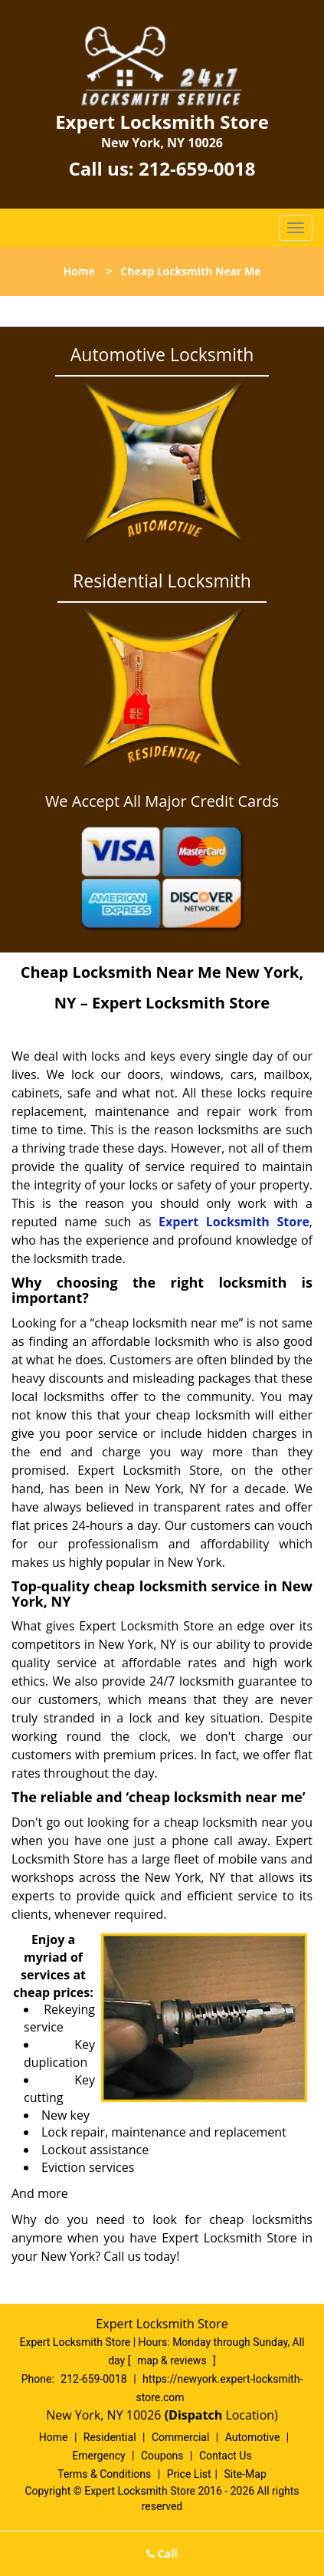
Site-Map (245, 2474)
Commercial (180, 2437)
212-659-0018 (197, 168)
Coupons (162, 2455)
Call (162, 2553)
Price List (189, 2474)
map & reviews (173, 2360)
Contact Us (225, 2455)
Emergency (98, 2455)
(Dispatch (195, 2415)
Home (78, 271)
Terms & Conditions (104, 2474)
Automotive (252, 2437)
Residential (109, 2437)
